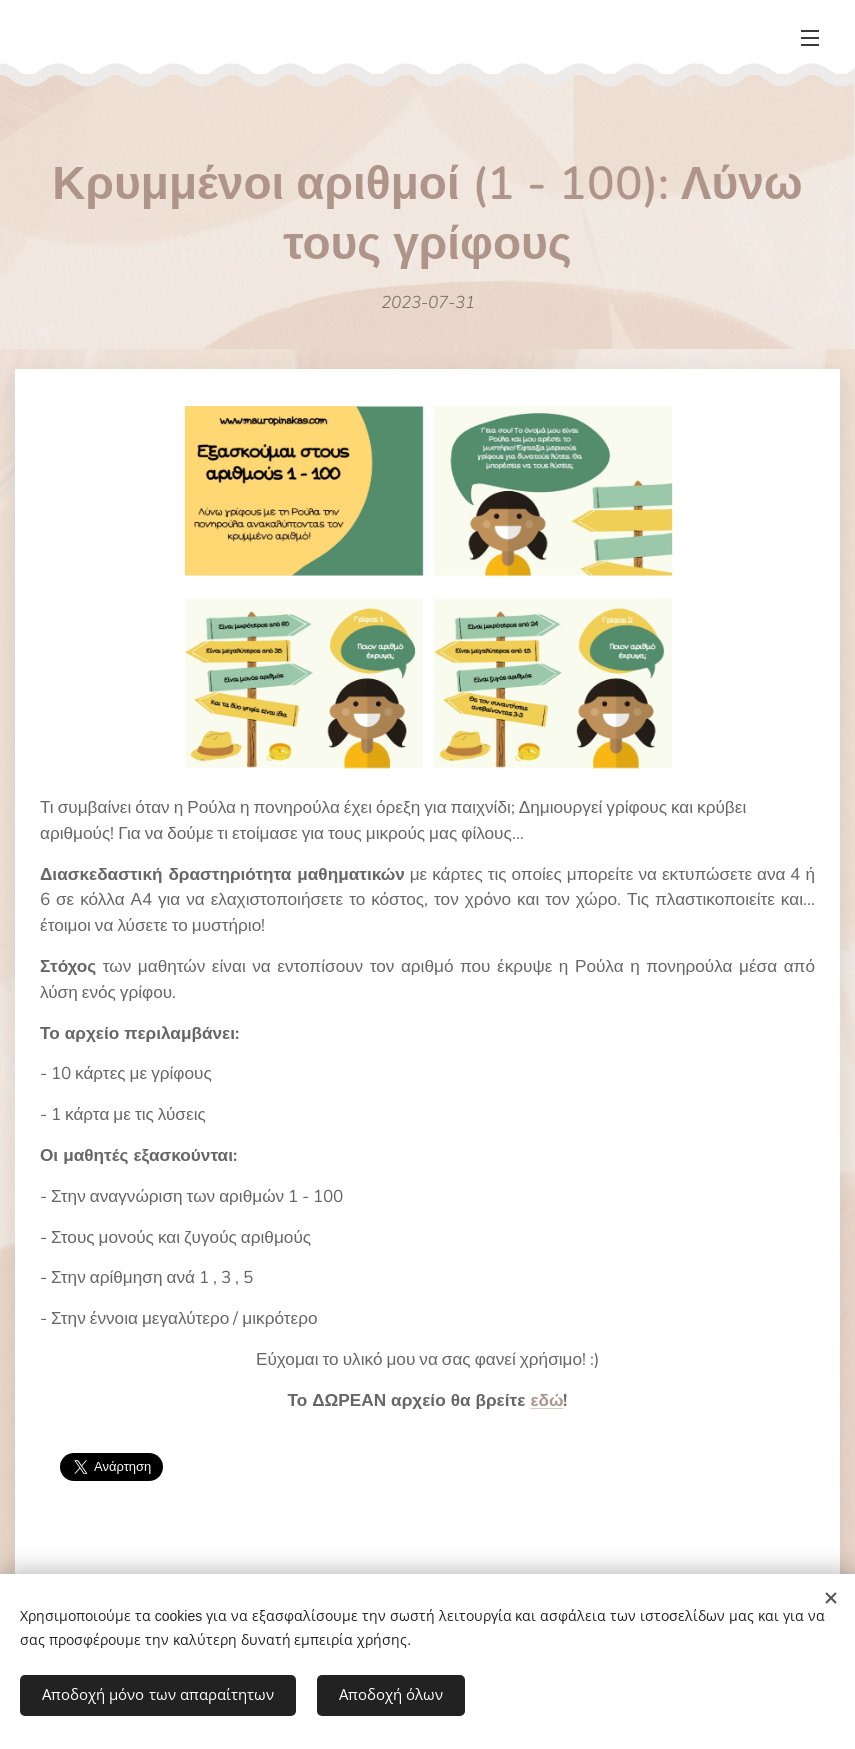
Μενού (810, 38)
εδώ (546, 1400)
